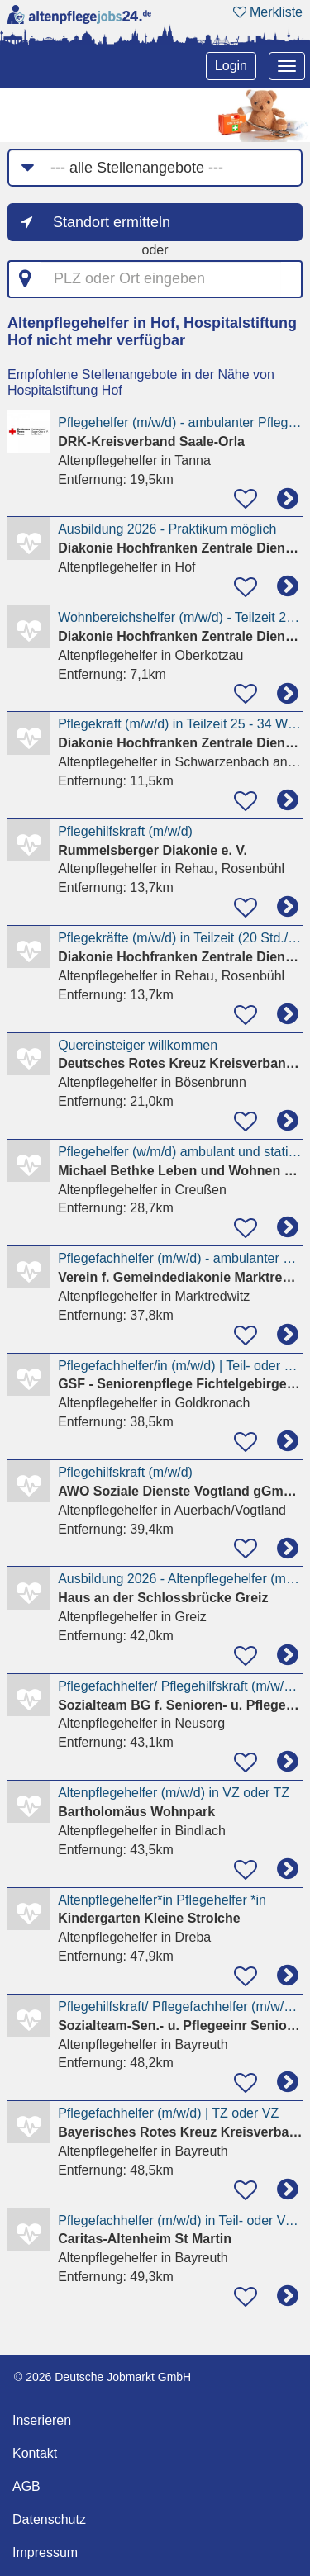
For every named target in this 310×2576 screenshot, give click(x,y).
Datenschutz (49, 2519)
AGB (26, 2486)
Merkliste (268, 12)
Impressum (45, 2552)
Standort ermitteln (111, 222)
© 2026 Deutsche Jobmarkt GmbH (102, 2377)
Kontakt (34, 2453)
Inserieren (41, 2420)
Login (231, 66)
